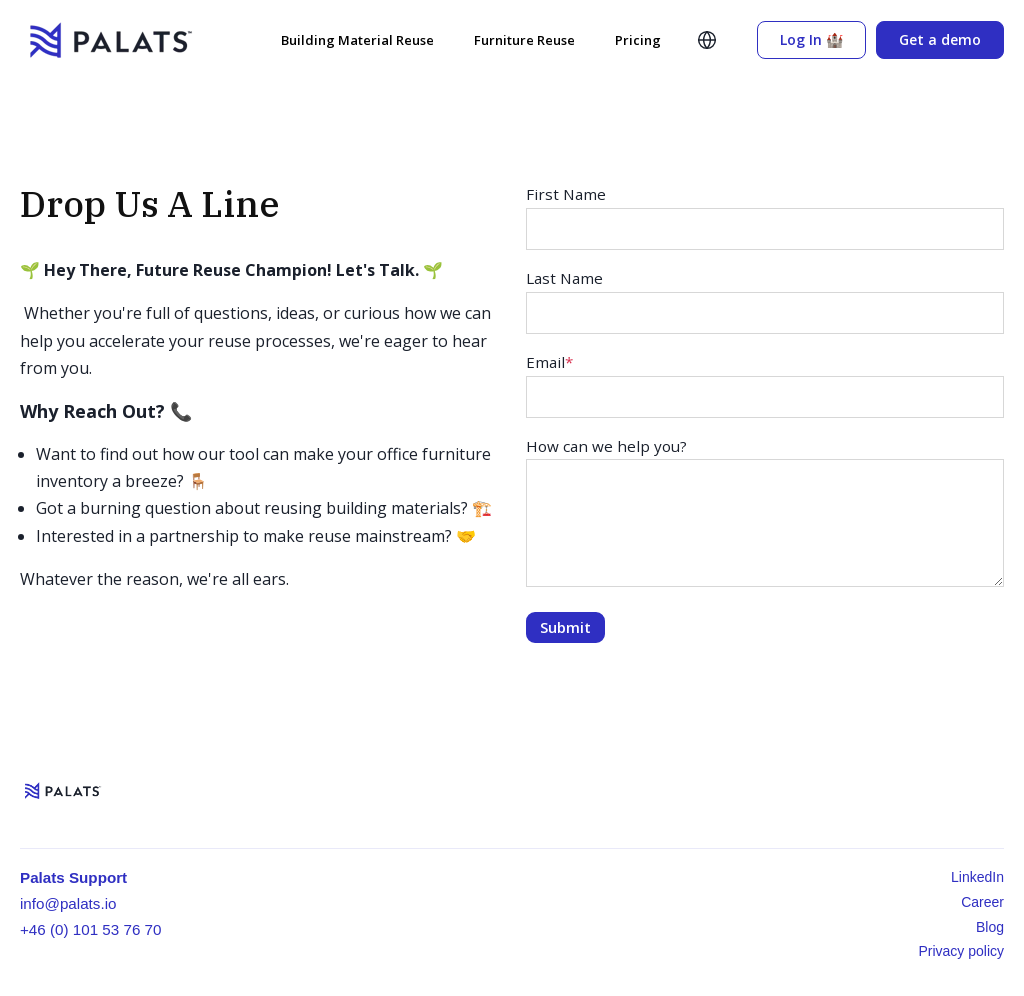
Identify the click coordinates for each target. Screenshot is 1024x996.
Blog (990, 927)
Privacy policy (961, 951)
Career (982, 902)
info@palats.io (68, 903)
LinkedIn (977, 877)
